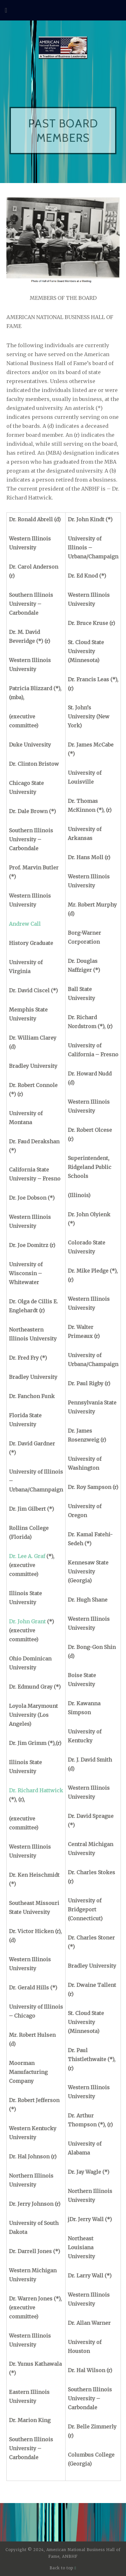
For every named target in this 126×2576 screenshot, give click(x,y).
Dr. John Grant (27, 1621)
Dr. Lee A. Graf (27, 1556)
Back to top (63, 2567)
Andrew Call (25, 924)
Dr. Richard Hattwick (36, 1790)
